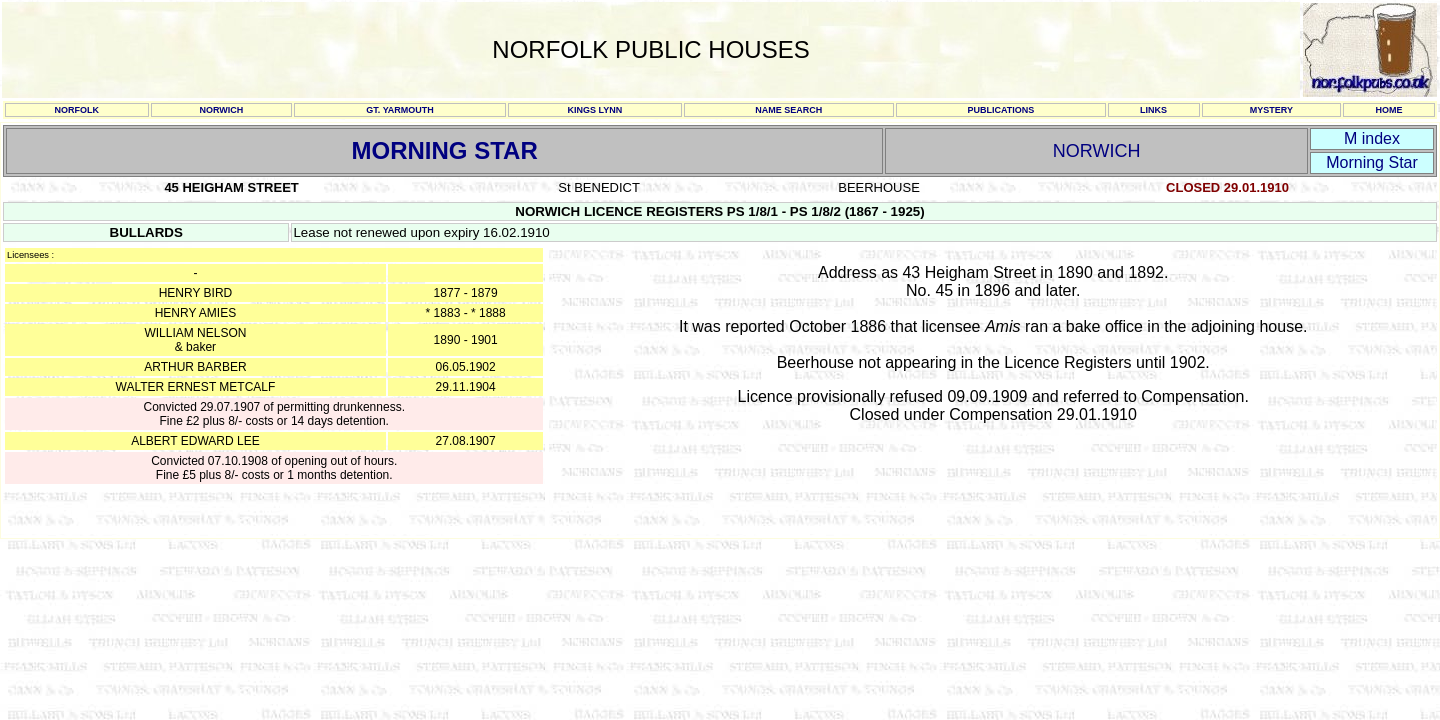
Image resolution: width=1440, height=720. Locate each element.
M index (1372, 138)
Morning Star (1372, 162)
